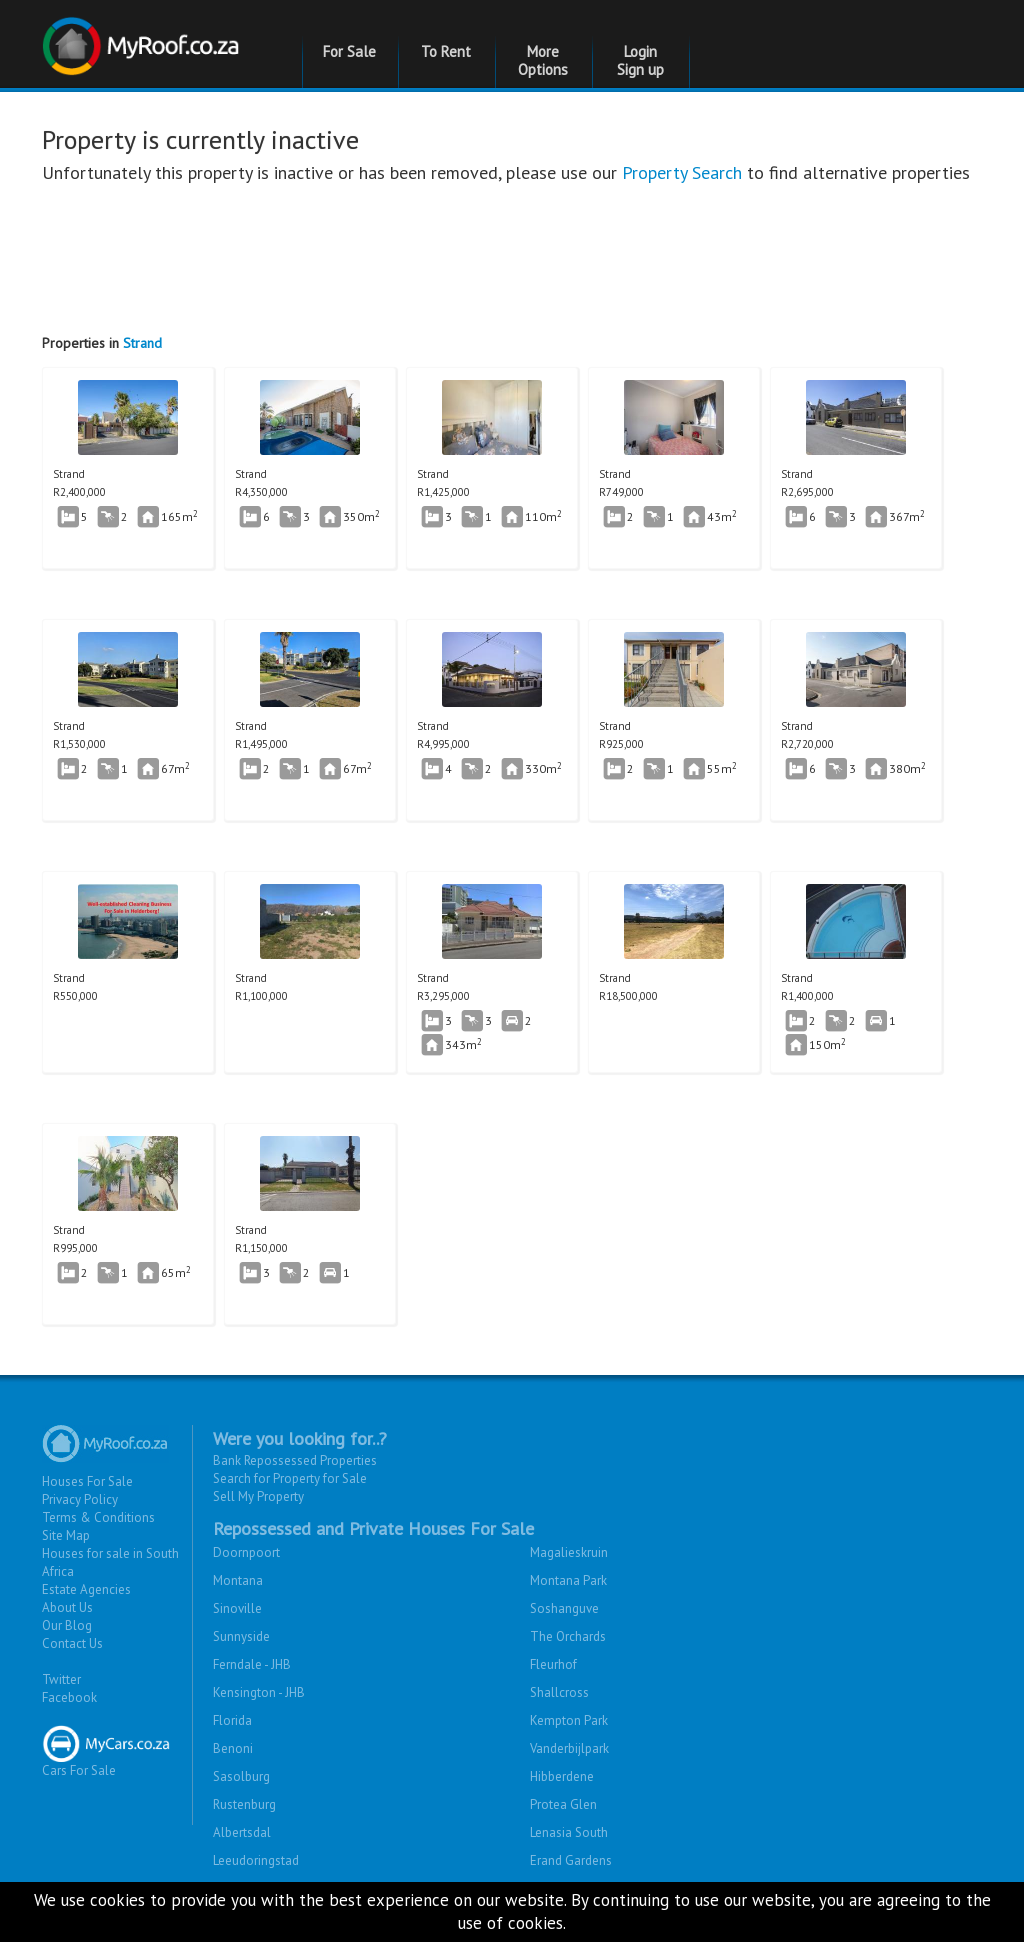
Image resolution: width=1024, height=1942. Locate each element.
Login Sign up (640, 60)
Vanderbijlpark (569, 1748)
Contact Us (72, 1643)
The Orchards (568, 1636)
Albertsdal (242, 1832)
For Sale (349, 51)
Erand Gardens (571, 1860)
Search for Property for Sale (290, 1478)
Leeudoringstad (256, 1860)
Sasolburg (241, 1776)
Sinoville (237, 1608)
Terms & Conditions (98, 1517)
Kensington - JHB (259, 1692)
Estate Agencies (86, 1589)
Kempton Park (569, 1720)
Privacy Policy (80, 1499)
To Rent (446, 51)
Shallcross (559, 1692)
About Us (67, 1607)
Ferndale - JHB (252, 1664)
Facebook (69, 1697)
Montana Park (568, 1580)
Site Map (66, 1535)
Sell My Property (258, 1496)
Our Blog (67, 1625)
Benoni (233, 1748)
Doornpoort (246, 1552)
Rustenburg (244, 1804)
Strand (142, 343)
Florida (232, 1720)
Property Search (682, 172)
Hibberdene (562, 1776)
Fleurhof (553, 1664)
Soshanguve (564, 1608)
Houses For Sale (87, 1481)
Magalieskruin (569, 1552)
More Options (543, 60)
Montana (238, 1580)
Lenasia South (569, 1832)
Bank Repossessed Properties (295, 1460)
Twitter (61, 1679)
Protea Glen (563, 1804)
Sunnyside (241, 1636)
